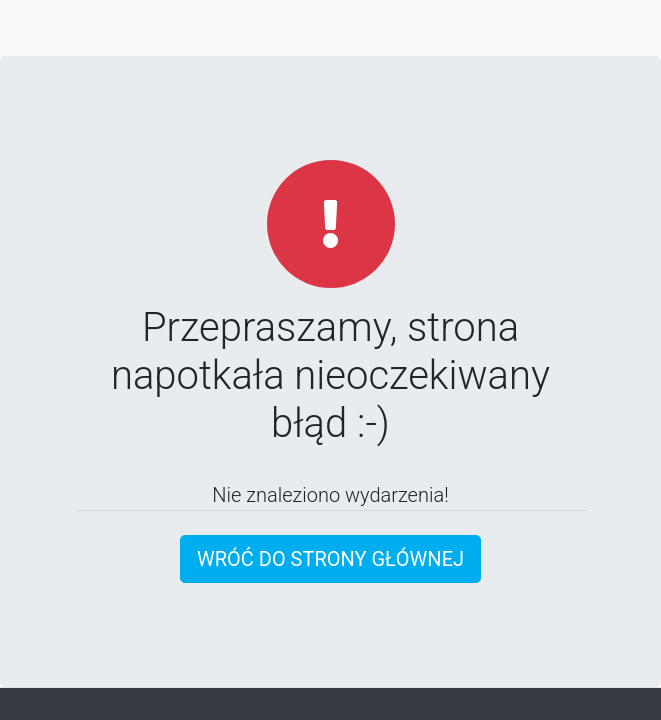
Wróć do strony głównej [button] (330, 559)
